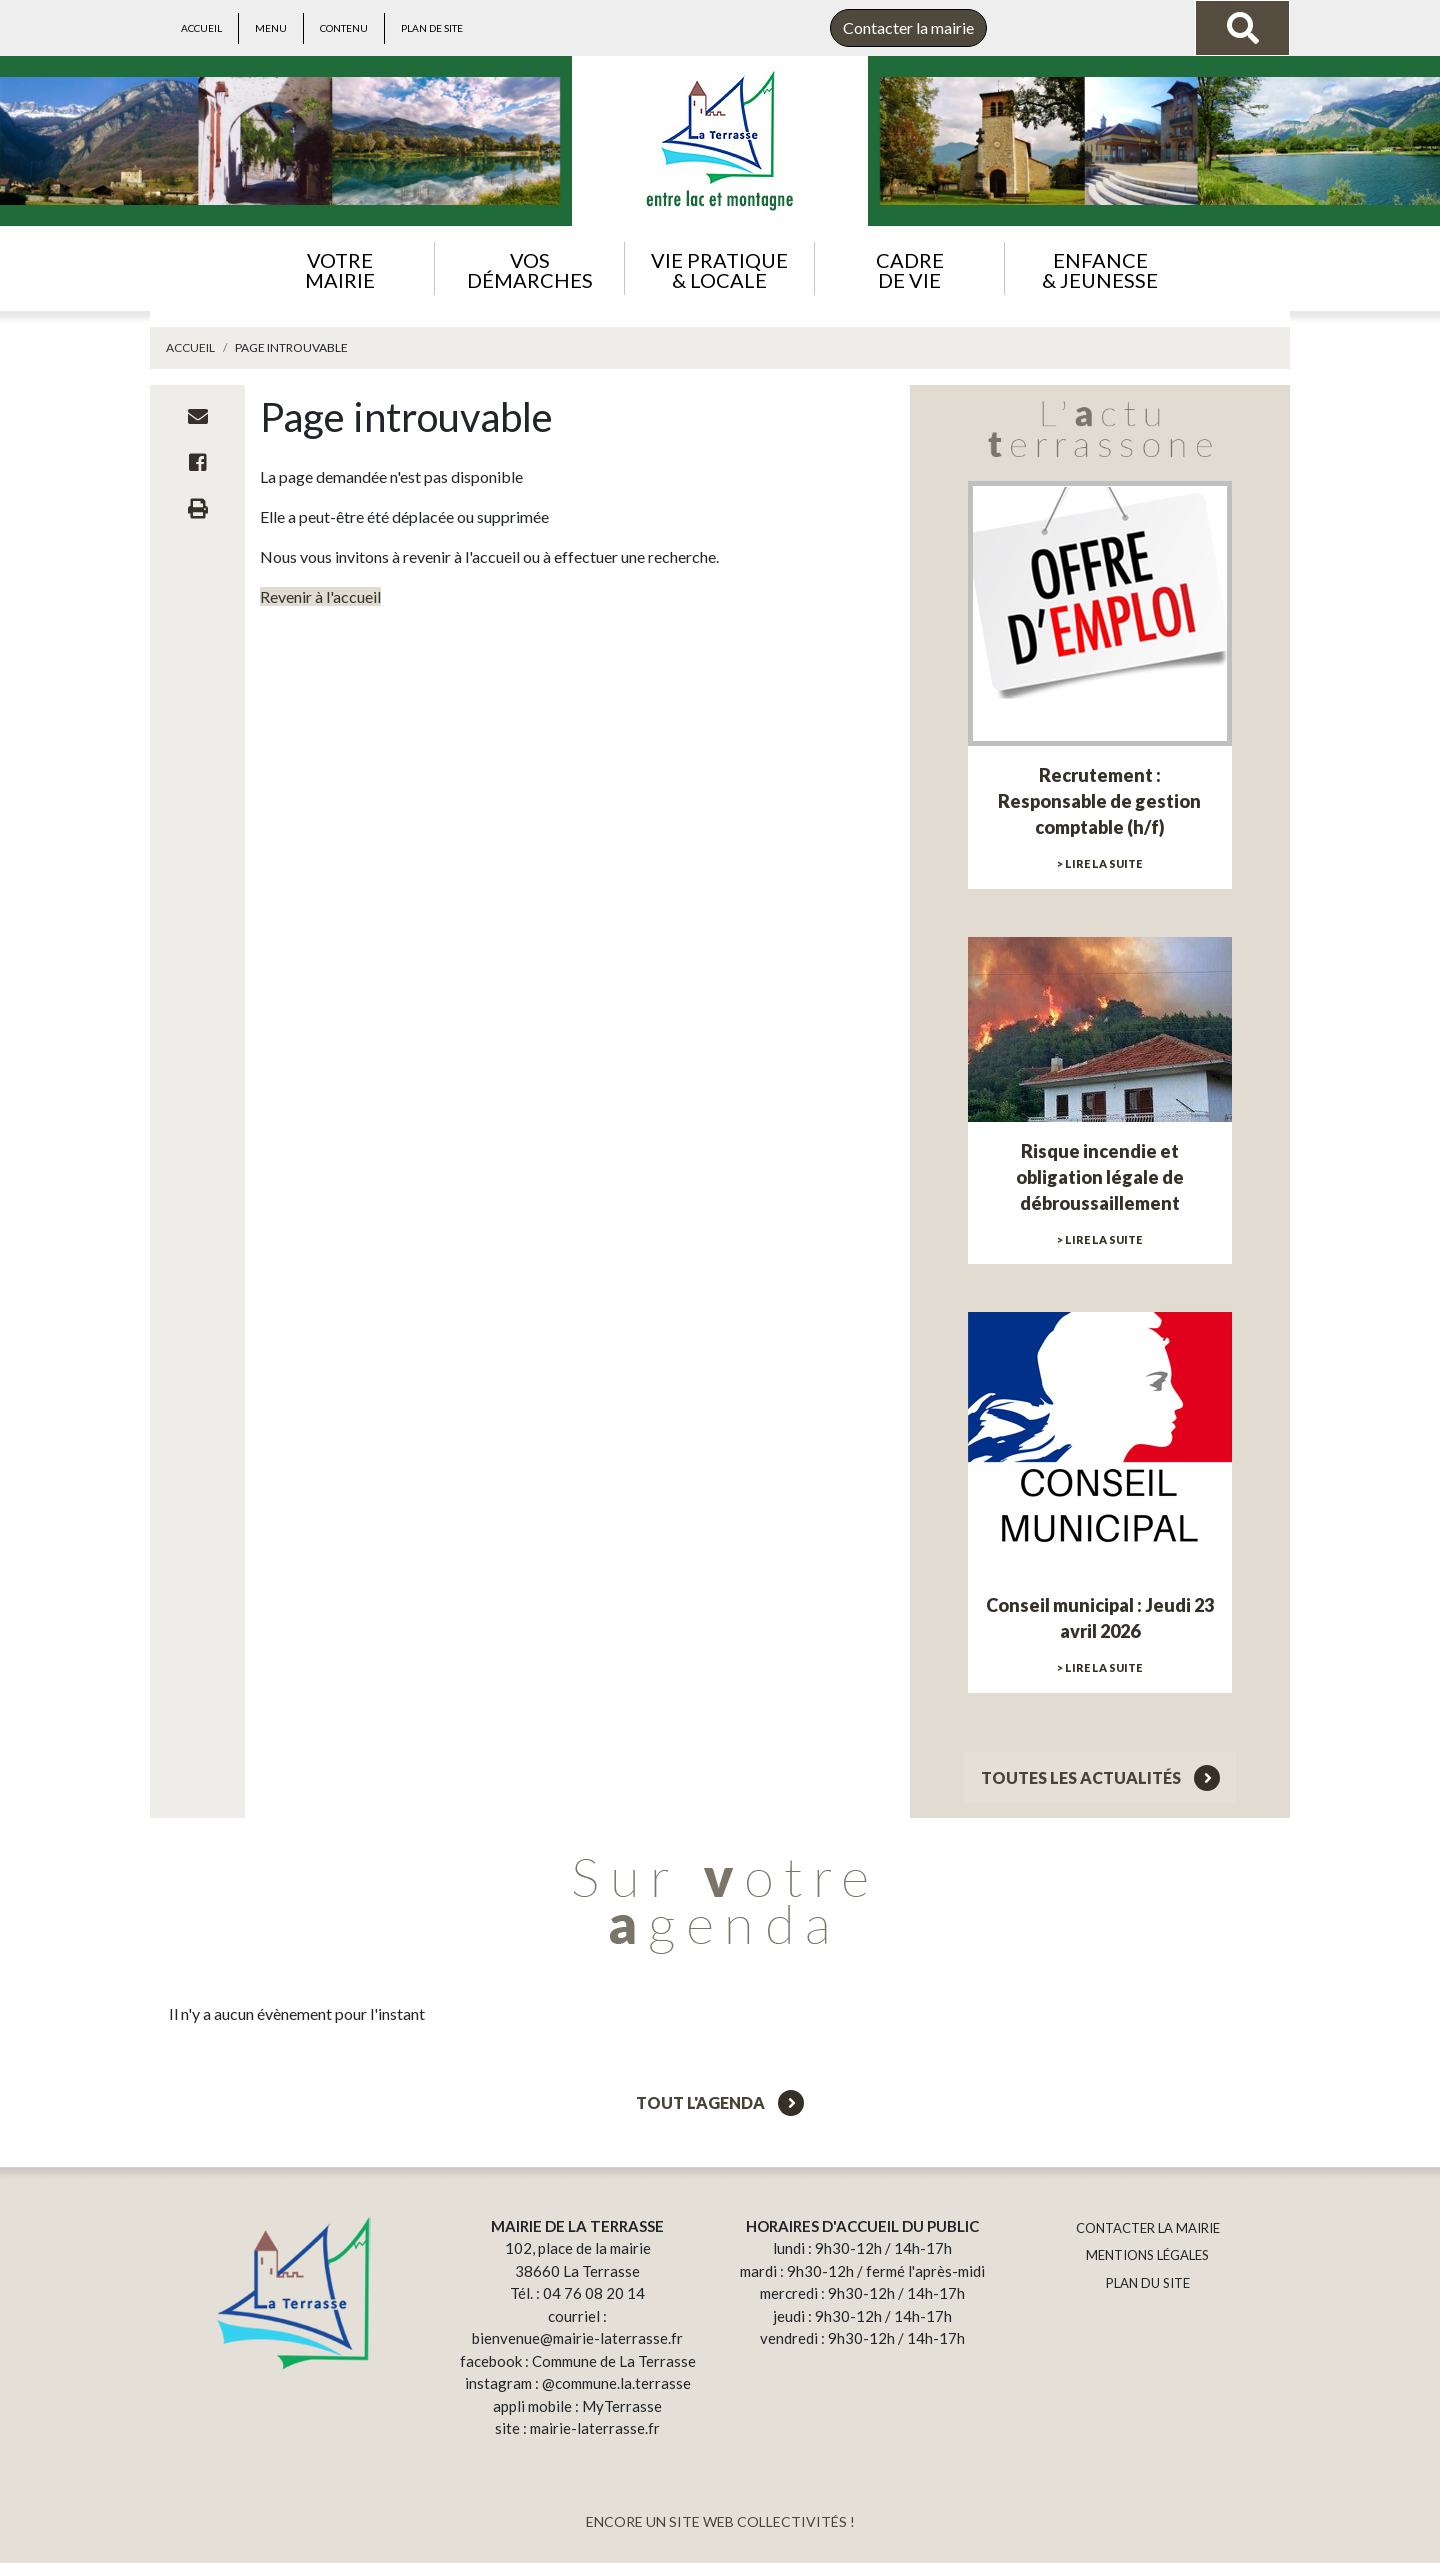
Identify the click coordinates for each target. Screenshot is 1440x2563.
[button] (339, 268)
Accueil (201, 28)
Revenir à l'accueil (320, 596)
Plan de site (432, 28)
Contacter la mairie (908, 27)
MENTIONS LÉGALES (1147, 2255)
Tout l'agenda (720, 2102)
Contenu (344, 28)
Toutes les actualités (1100, 1777)
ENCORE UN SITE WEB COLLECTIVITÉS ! (720, 2521)
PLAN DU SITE (1148, 2283)
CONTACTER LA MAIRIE (1148, 2228)
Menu (271, 28)
